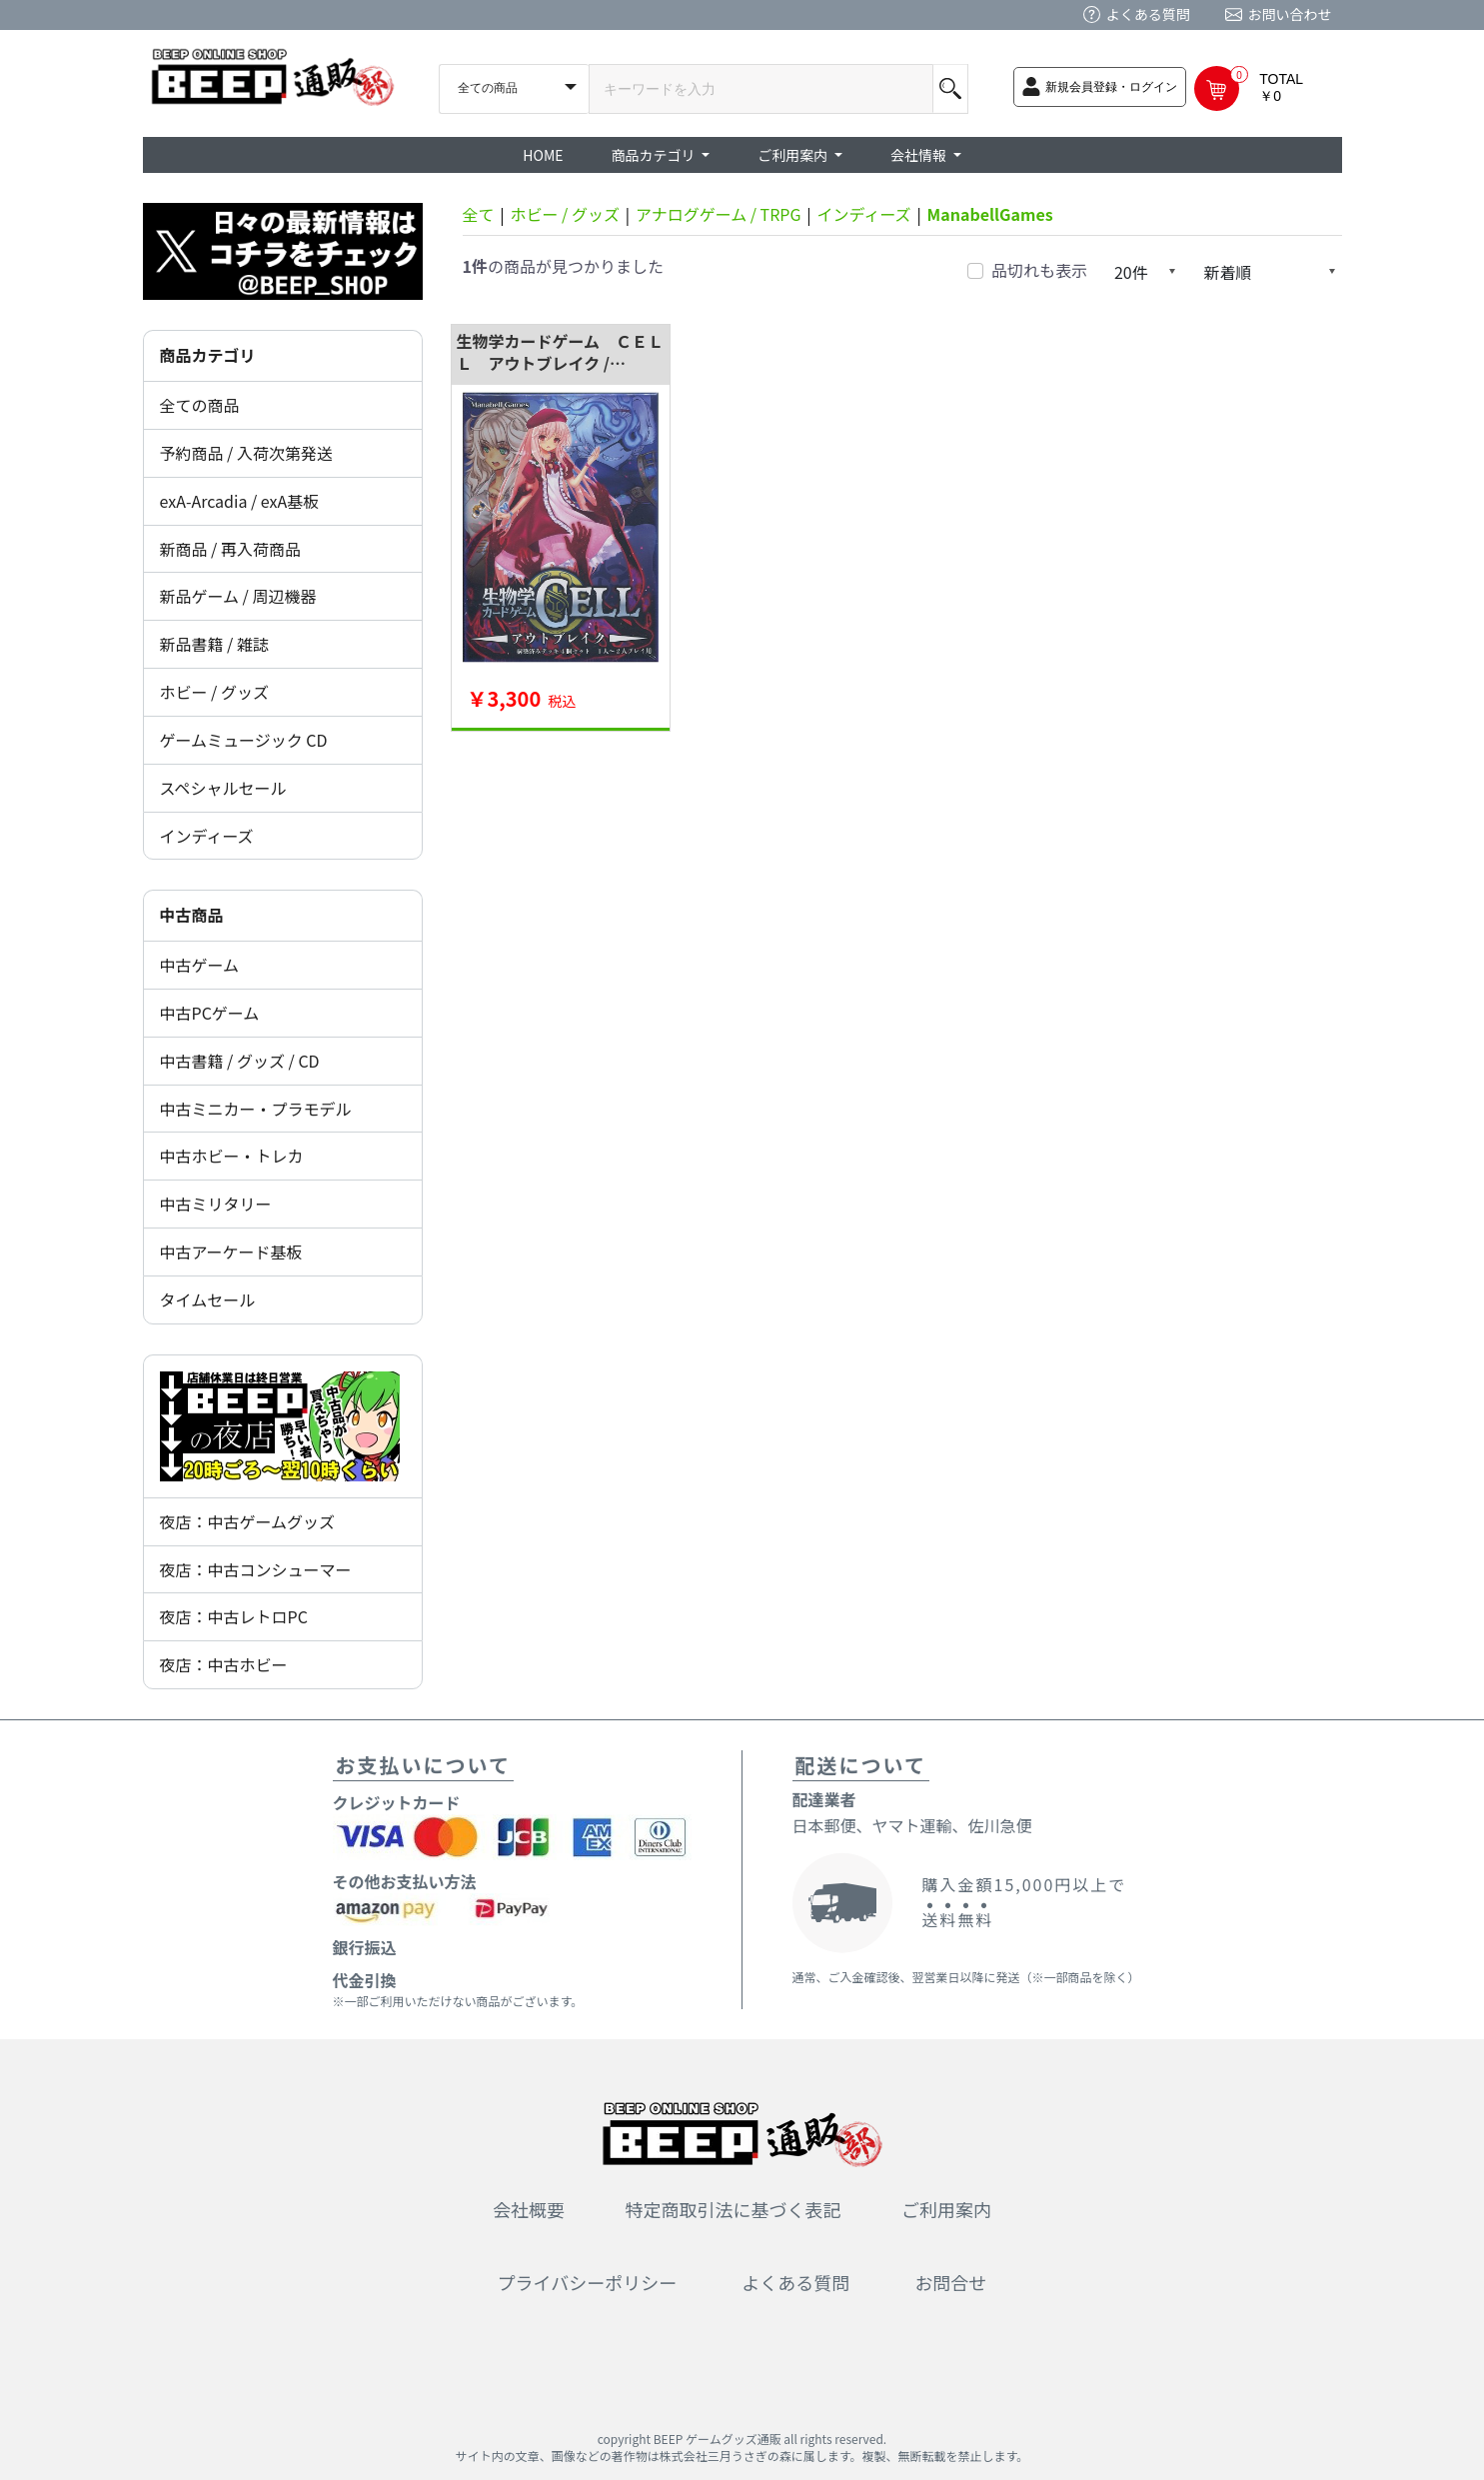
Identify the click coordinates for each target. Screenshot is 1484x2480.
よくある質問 (1148, 14)
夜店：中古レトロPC (234, 1616)
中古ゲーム (200, 965)
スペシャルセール (223, 788)
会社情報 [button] (919, 155)
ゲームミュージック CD (244, 740)
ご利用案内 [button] (793, 155)
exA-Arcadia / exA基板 (240, 501)
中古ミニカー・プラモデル (256, 1109)
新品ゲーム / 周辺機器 (238, 596)
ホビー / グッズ (214, 692)
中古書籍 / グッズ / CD (240, 1061)
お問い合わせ (1290, 14)
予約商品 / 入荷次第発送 (246, 453)
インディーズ (207, 836)
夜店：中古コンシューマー (256, 1569)
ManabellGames (990, 214)
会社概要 (529, 2209)
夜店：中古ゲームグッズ (248, 1521)
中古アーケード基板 (231, 1251)
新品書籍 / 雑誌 (214, 644)
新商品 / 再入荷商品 (230, 549)
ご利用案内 (946, 2209)
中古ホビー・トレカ (232, 1156)
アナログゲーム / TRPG (718, 214)
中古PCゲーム (210, 1013)
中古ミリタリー (216, 1204)
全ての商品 (200, 405)
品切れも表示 (1039, 270)
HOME (543, 155)
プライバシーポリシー (588, 2282)
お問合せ (950, 2282)
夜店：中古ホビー (224, 1664)
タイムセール (208, 1299)
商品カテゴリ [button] (655, 155)
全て (479, 214)
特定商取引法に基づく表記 (733, 2209)
